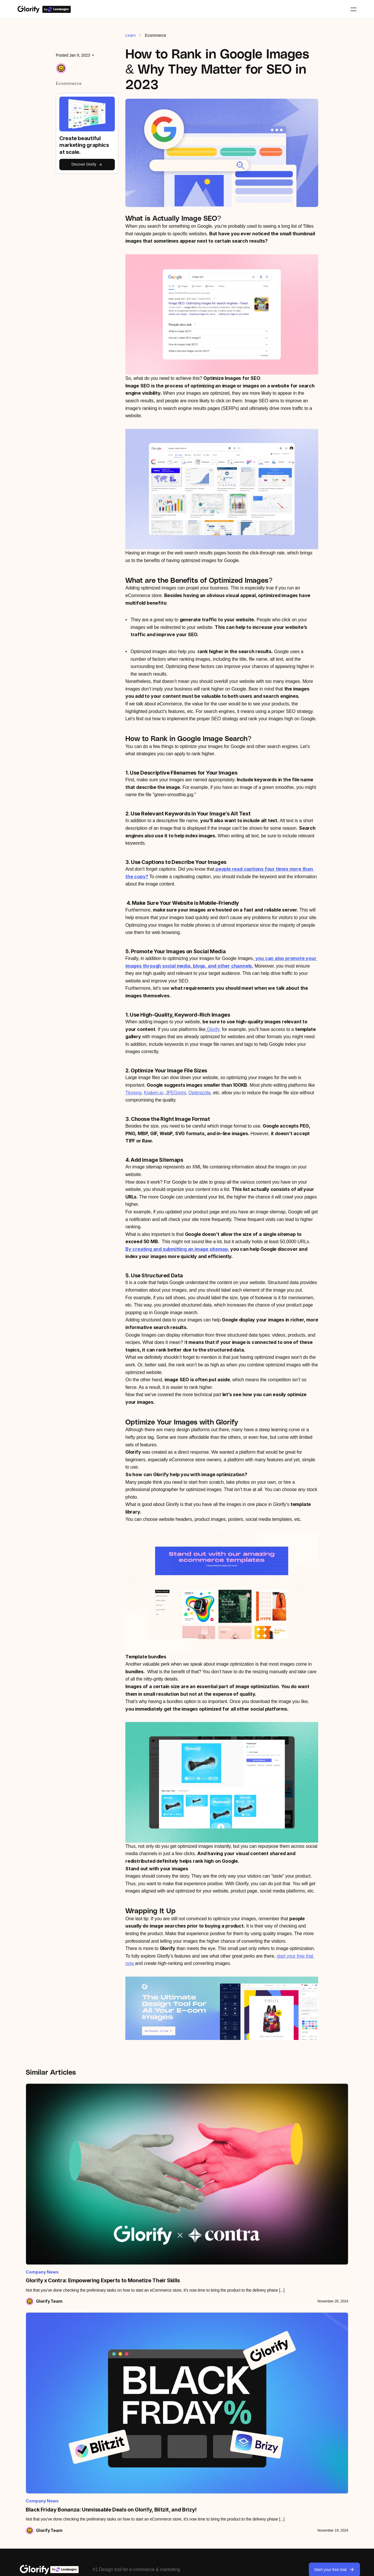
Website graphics (298, 2431)
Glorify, (213, 1029)
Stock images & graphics (173, 2454)
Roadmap (28, 2431)
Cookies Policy (334, 2567)
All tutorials (29, 2384)
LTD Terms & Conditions (244, 2567)
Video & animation (167, 2489)
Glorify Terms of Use (190, 2567)
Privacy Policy (293, 2567)
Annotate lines (163, 2407)
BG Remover (162, 2396)
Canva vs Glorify (231, 2396)
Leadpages (95, 2407)
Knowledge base (34, 2396)
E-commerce (294, 2396)
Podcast (27, 2419)
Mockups (159, 2419)
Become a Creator (102, 2467)
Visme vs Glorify (231, 2431)
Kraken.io (153, 1092)
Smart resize (162, 2477)
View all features (165, 2384)
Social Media (294, 2407)
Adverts (289, 2419)
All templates (294, 2384)
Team (90, 2396)
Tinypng (133, 1092)
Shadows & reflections (171, 2442)
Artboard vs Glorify (233, 2384)
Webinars (28, 2407)
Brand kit (159, 2466)
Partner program (100, 2443)
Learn (130, 35)
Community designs (300, 2454)
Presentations (295, 2442)
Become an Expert (102, 2479)
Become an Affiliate (103, 2456)
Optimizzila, (200, 1092)
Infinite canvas (164, 2431)
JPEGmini (176, 1092)
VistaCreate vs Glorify (236, 2419)
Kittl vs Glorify (229, 2407)
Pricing (92, 2384)
